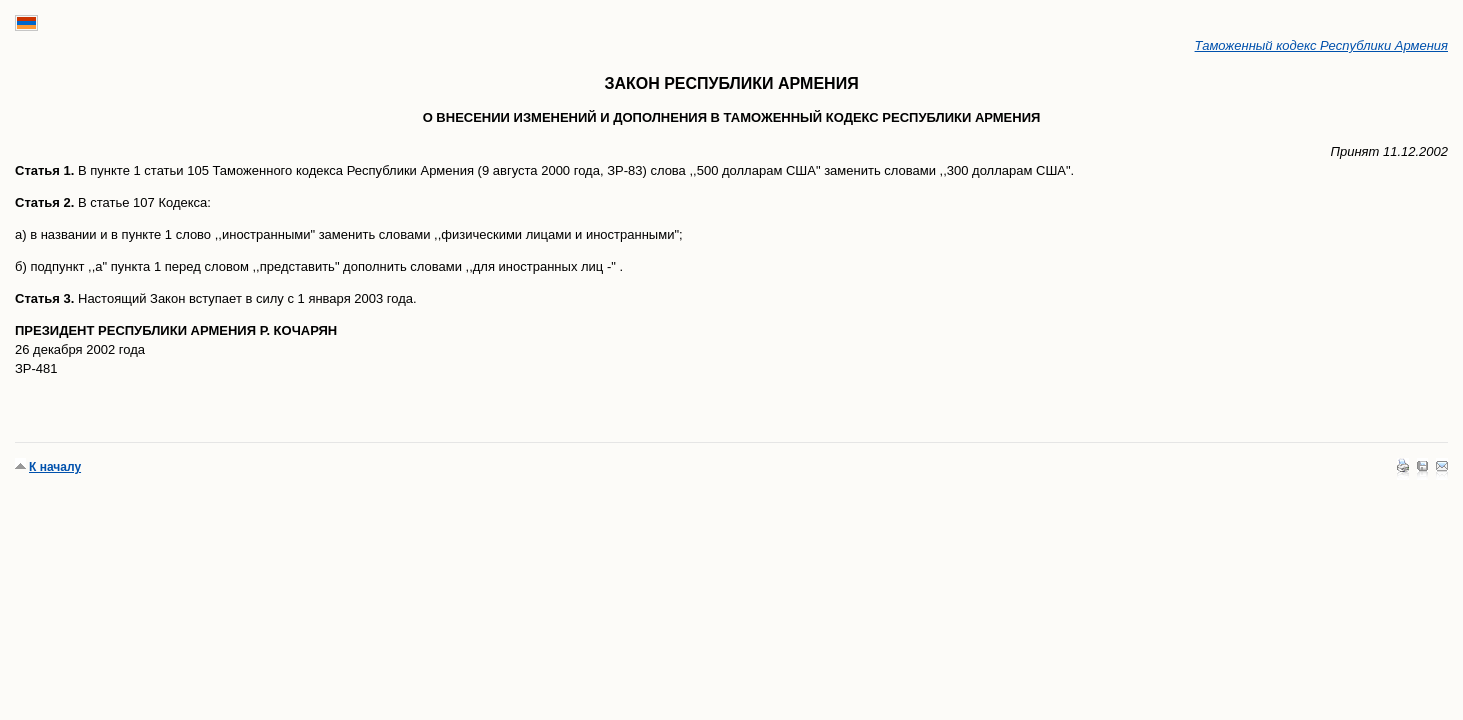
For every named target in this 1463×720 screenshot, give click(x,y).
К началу (55, 467)
